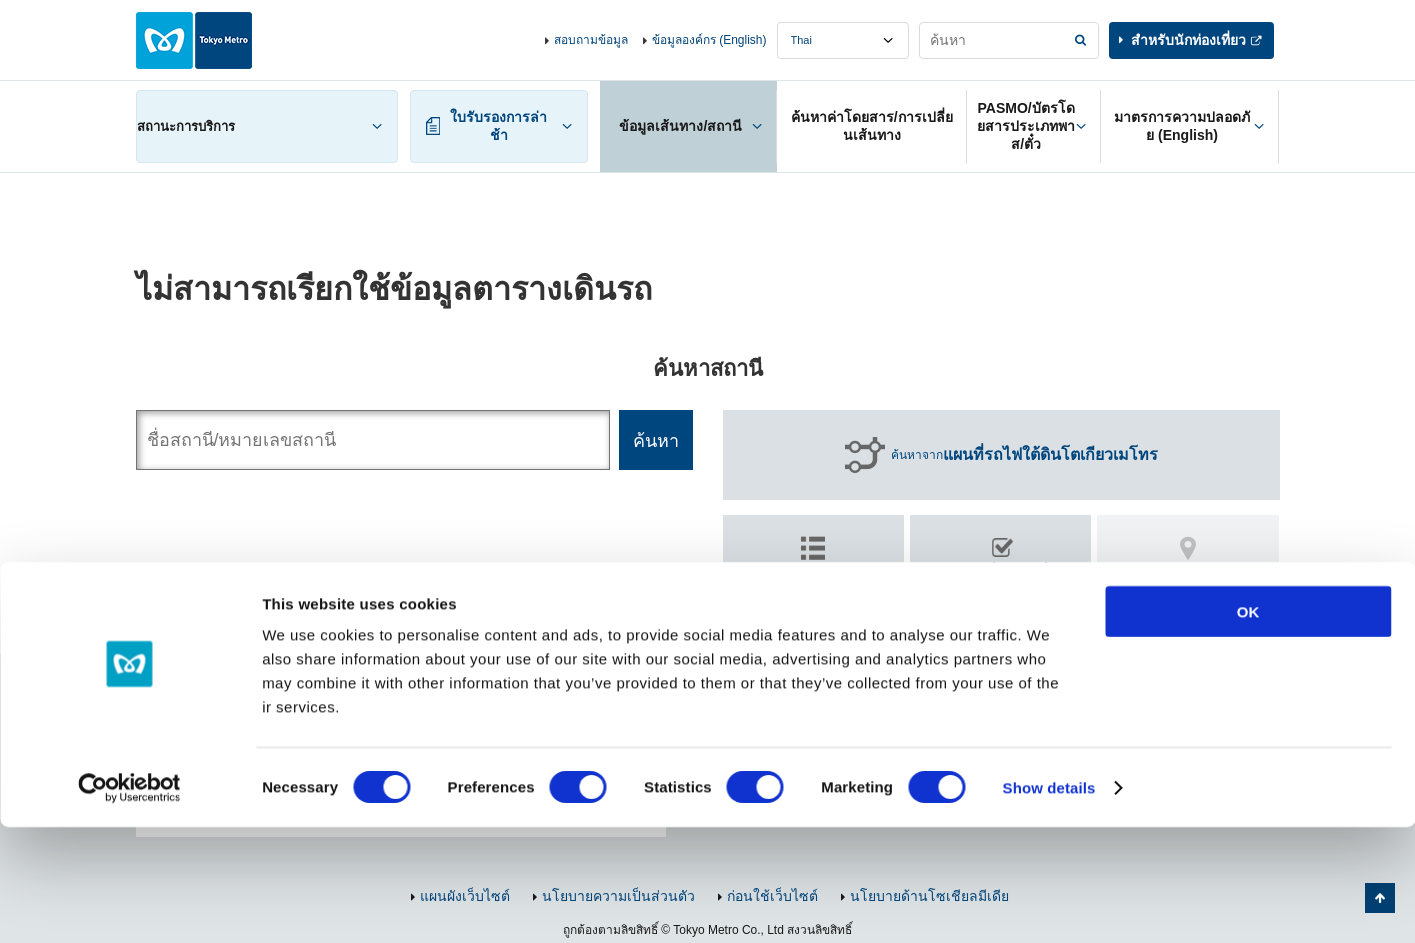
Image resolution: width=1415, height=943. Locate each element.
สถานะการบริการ (186, 126)
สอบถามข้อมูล (591, 40)
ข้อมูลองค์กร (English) (709, 40)
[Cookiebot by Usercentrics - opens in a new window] (129, 904)
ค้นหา (1000, 583)
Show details (1049, 903)
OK (1248, 727)
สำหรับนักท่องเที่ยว (1188, 40)
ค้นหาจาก (1024, 455)
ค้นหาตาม (813, 573)
